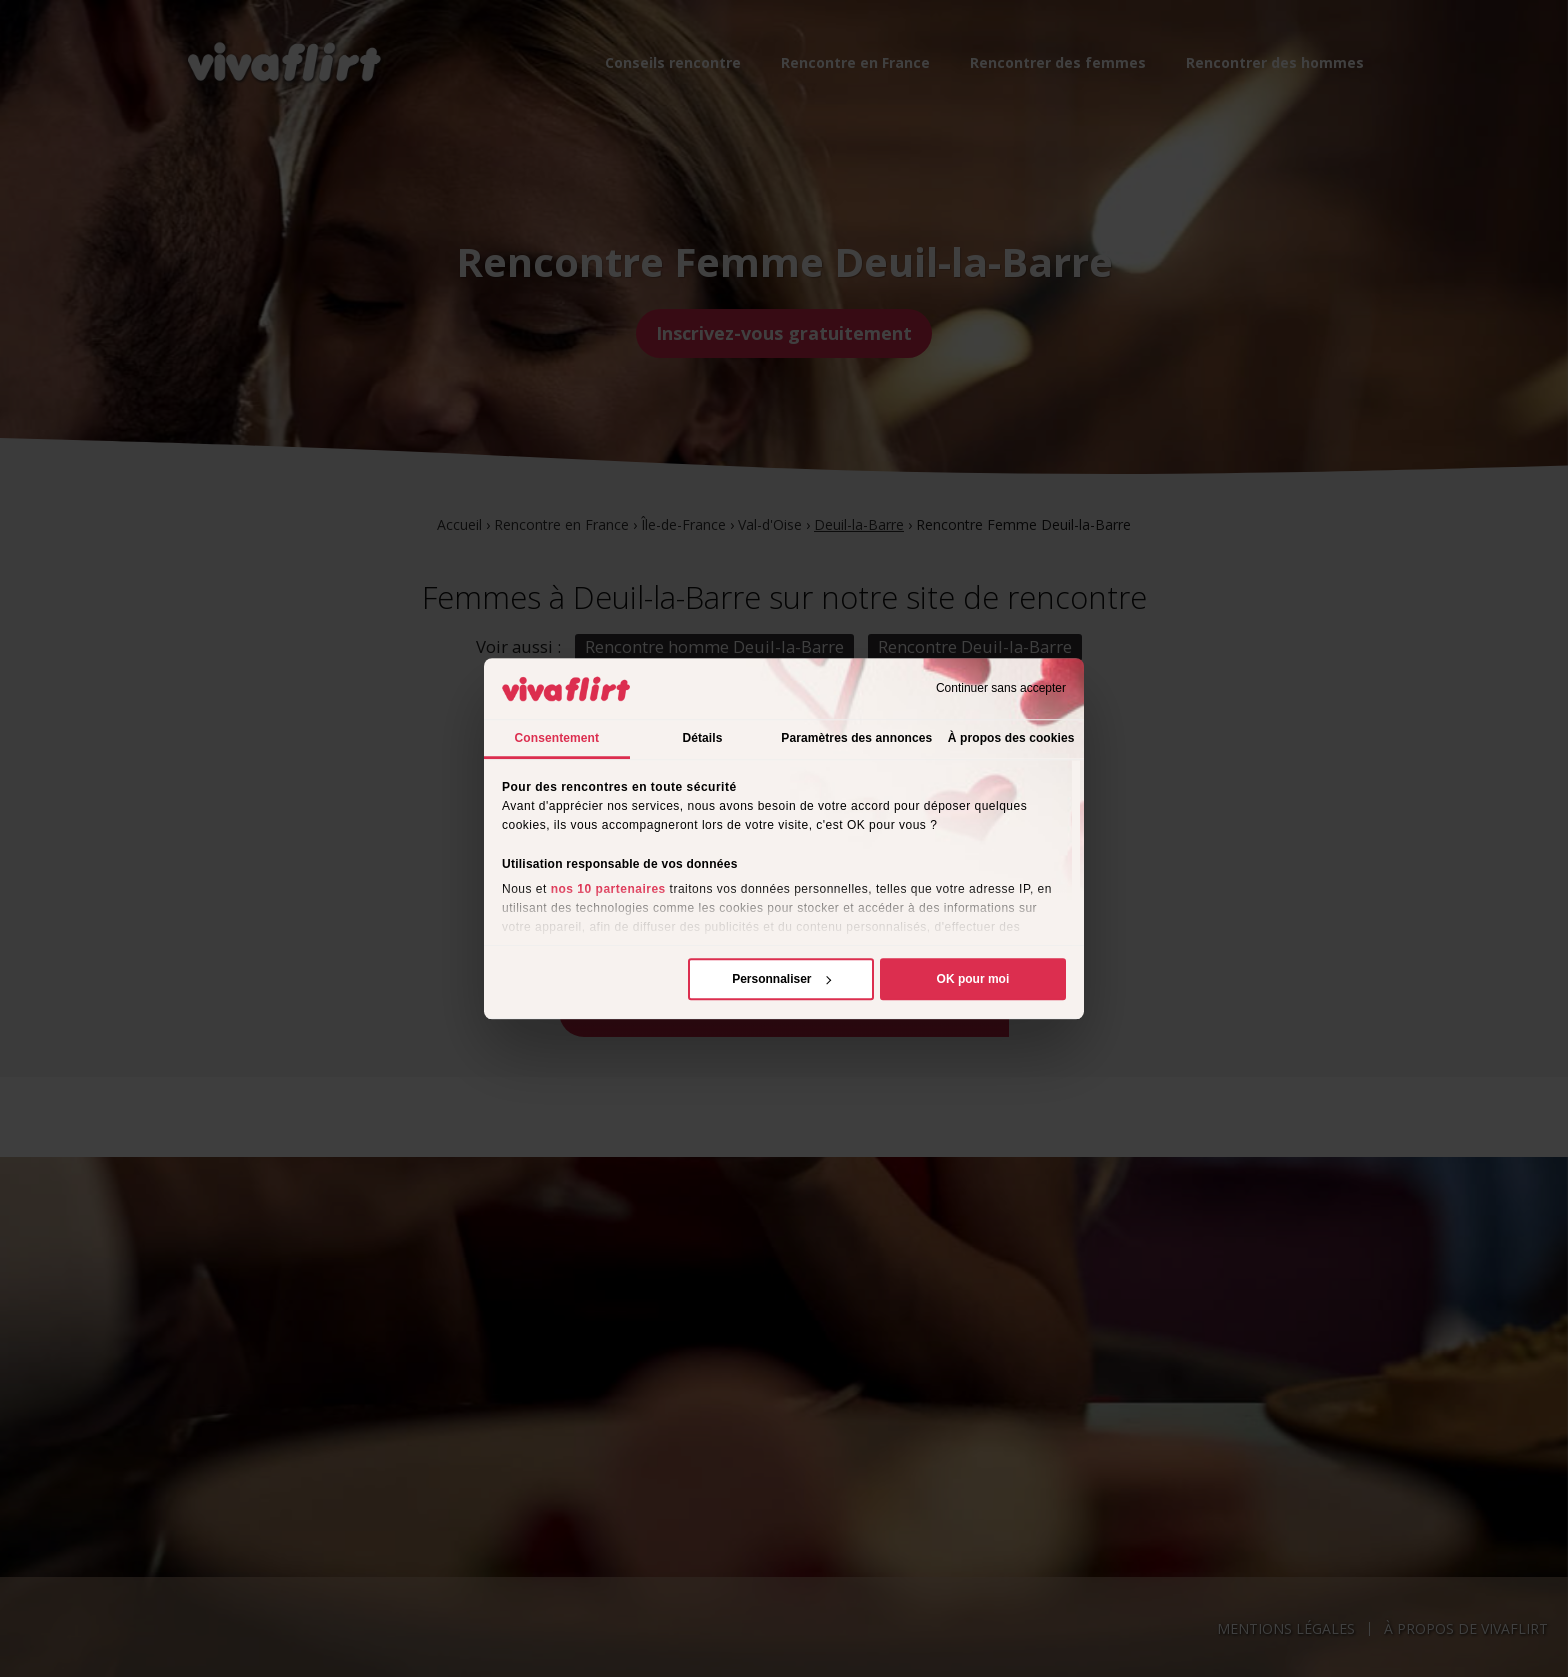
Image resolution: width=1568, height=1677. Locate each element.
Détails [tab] (702, 738)
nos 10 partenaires (608, 889)
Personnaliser (781, 979)
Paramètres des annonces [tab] (856, 738)
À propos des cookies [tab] (1011, 738)
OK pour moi (973, 979)
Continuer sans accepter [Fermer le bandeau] (1001, 689)
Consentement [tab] (557, 738)
